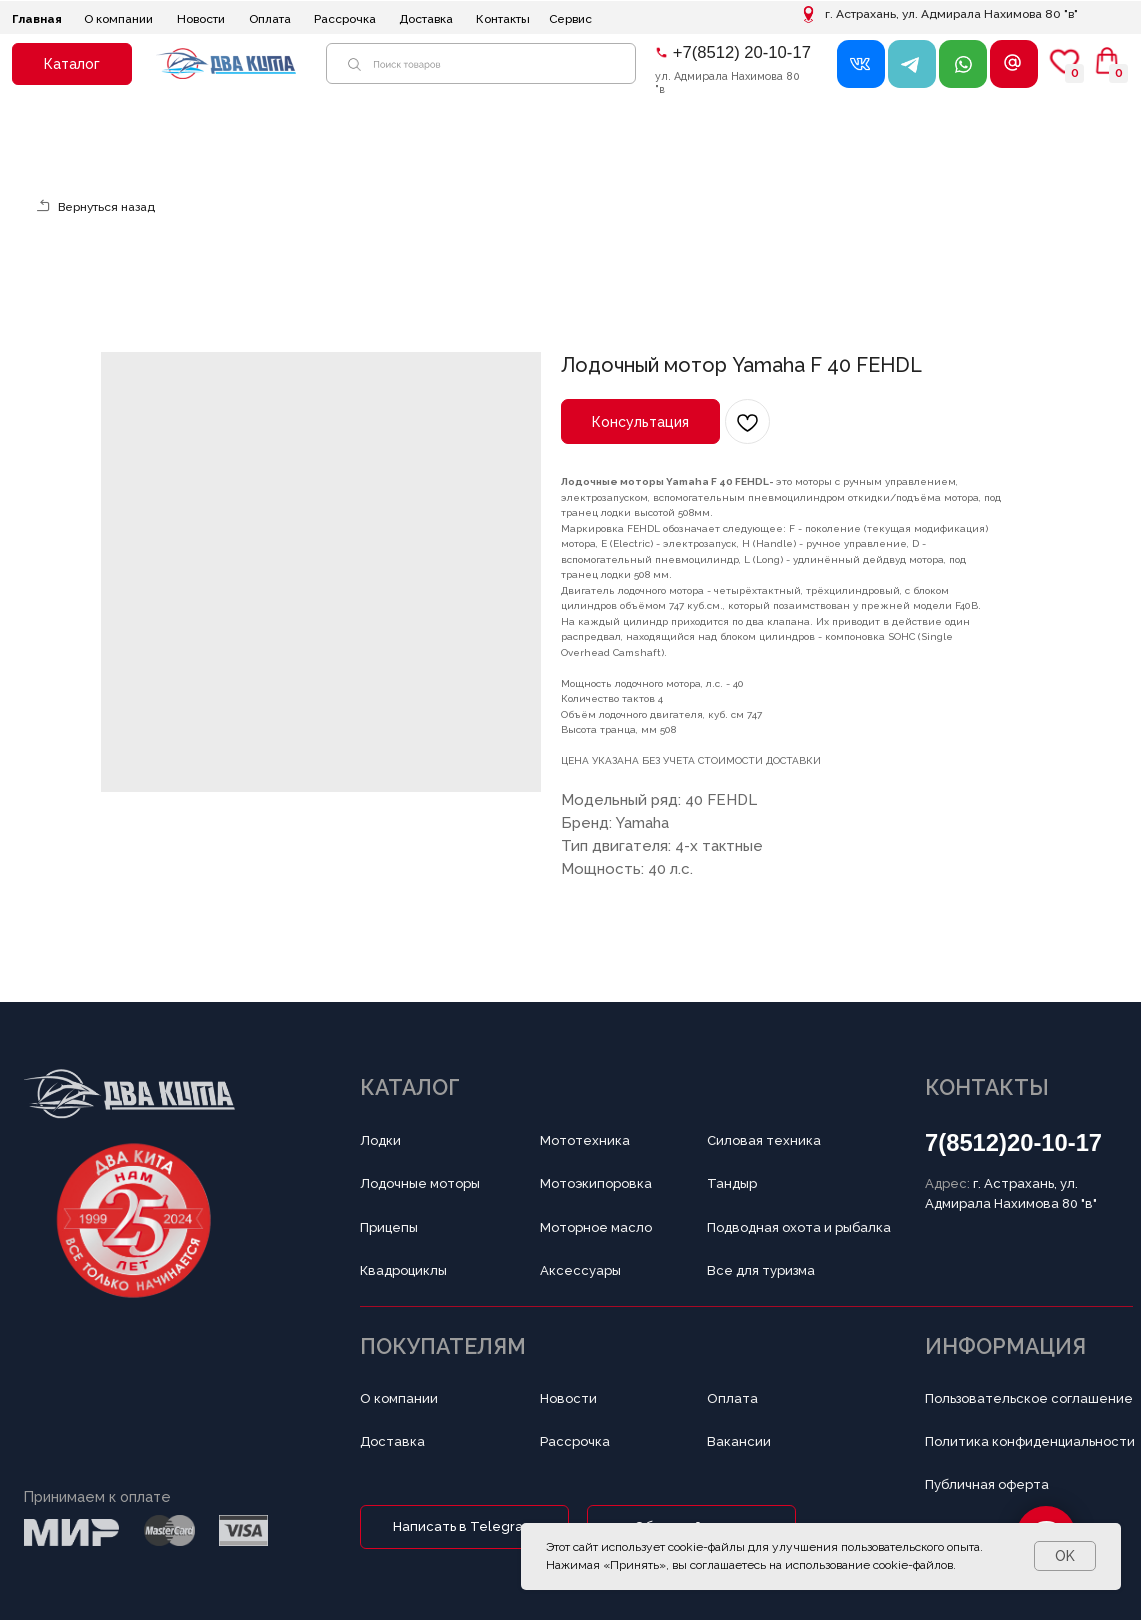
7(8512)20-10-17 (1013, 1142)
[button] (72, 64)
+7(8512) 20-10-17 (742, 52)
